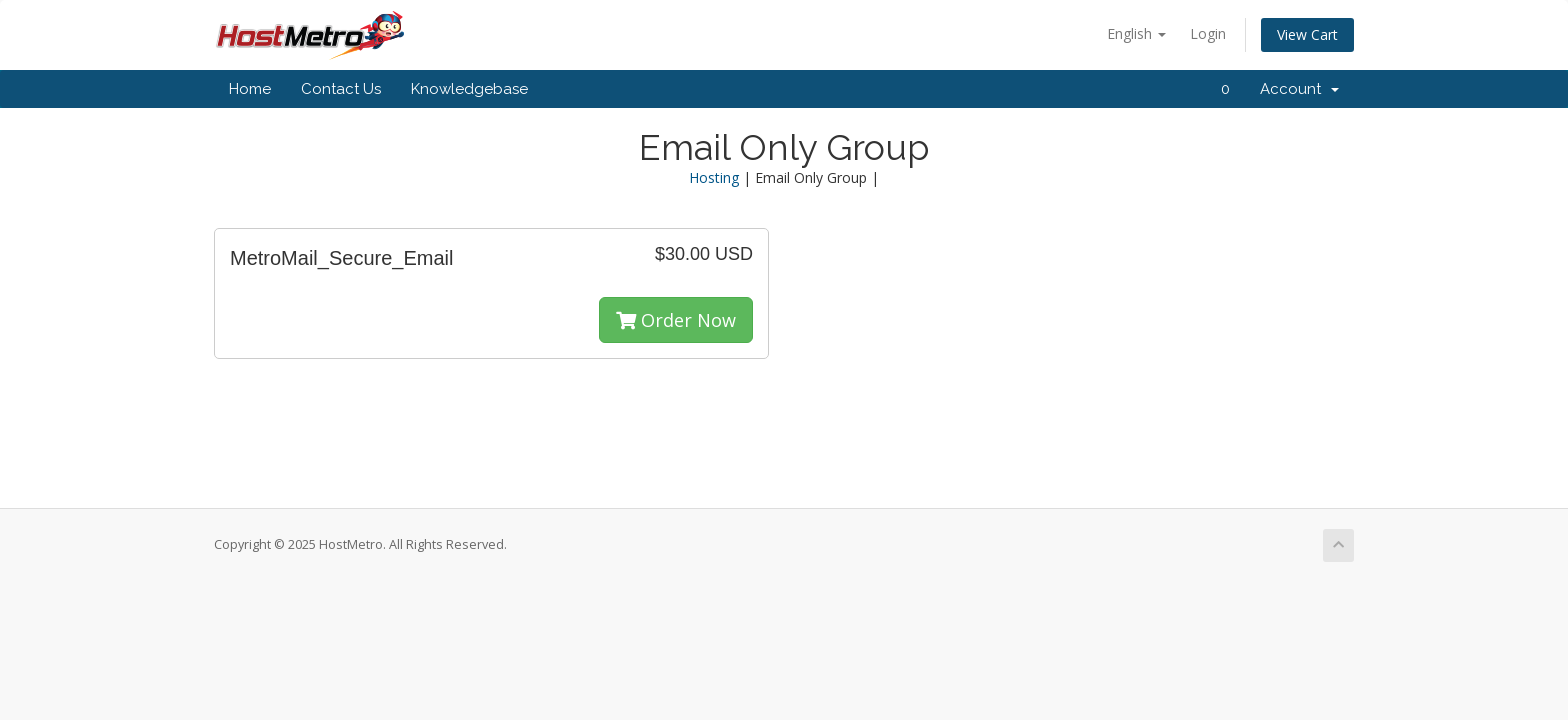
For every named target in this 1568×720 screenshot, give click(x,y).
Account (1299, 89)
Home (250, 89)
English (1136, 33)
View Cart (1307, 34)
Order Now (676, 320)
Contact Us (341, 89)
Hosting (714, 177)
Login (1208, 33)
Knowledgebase (469, 89)
